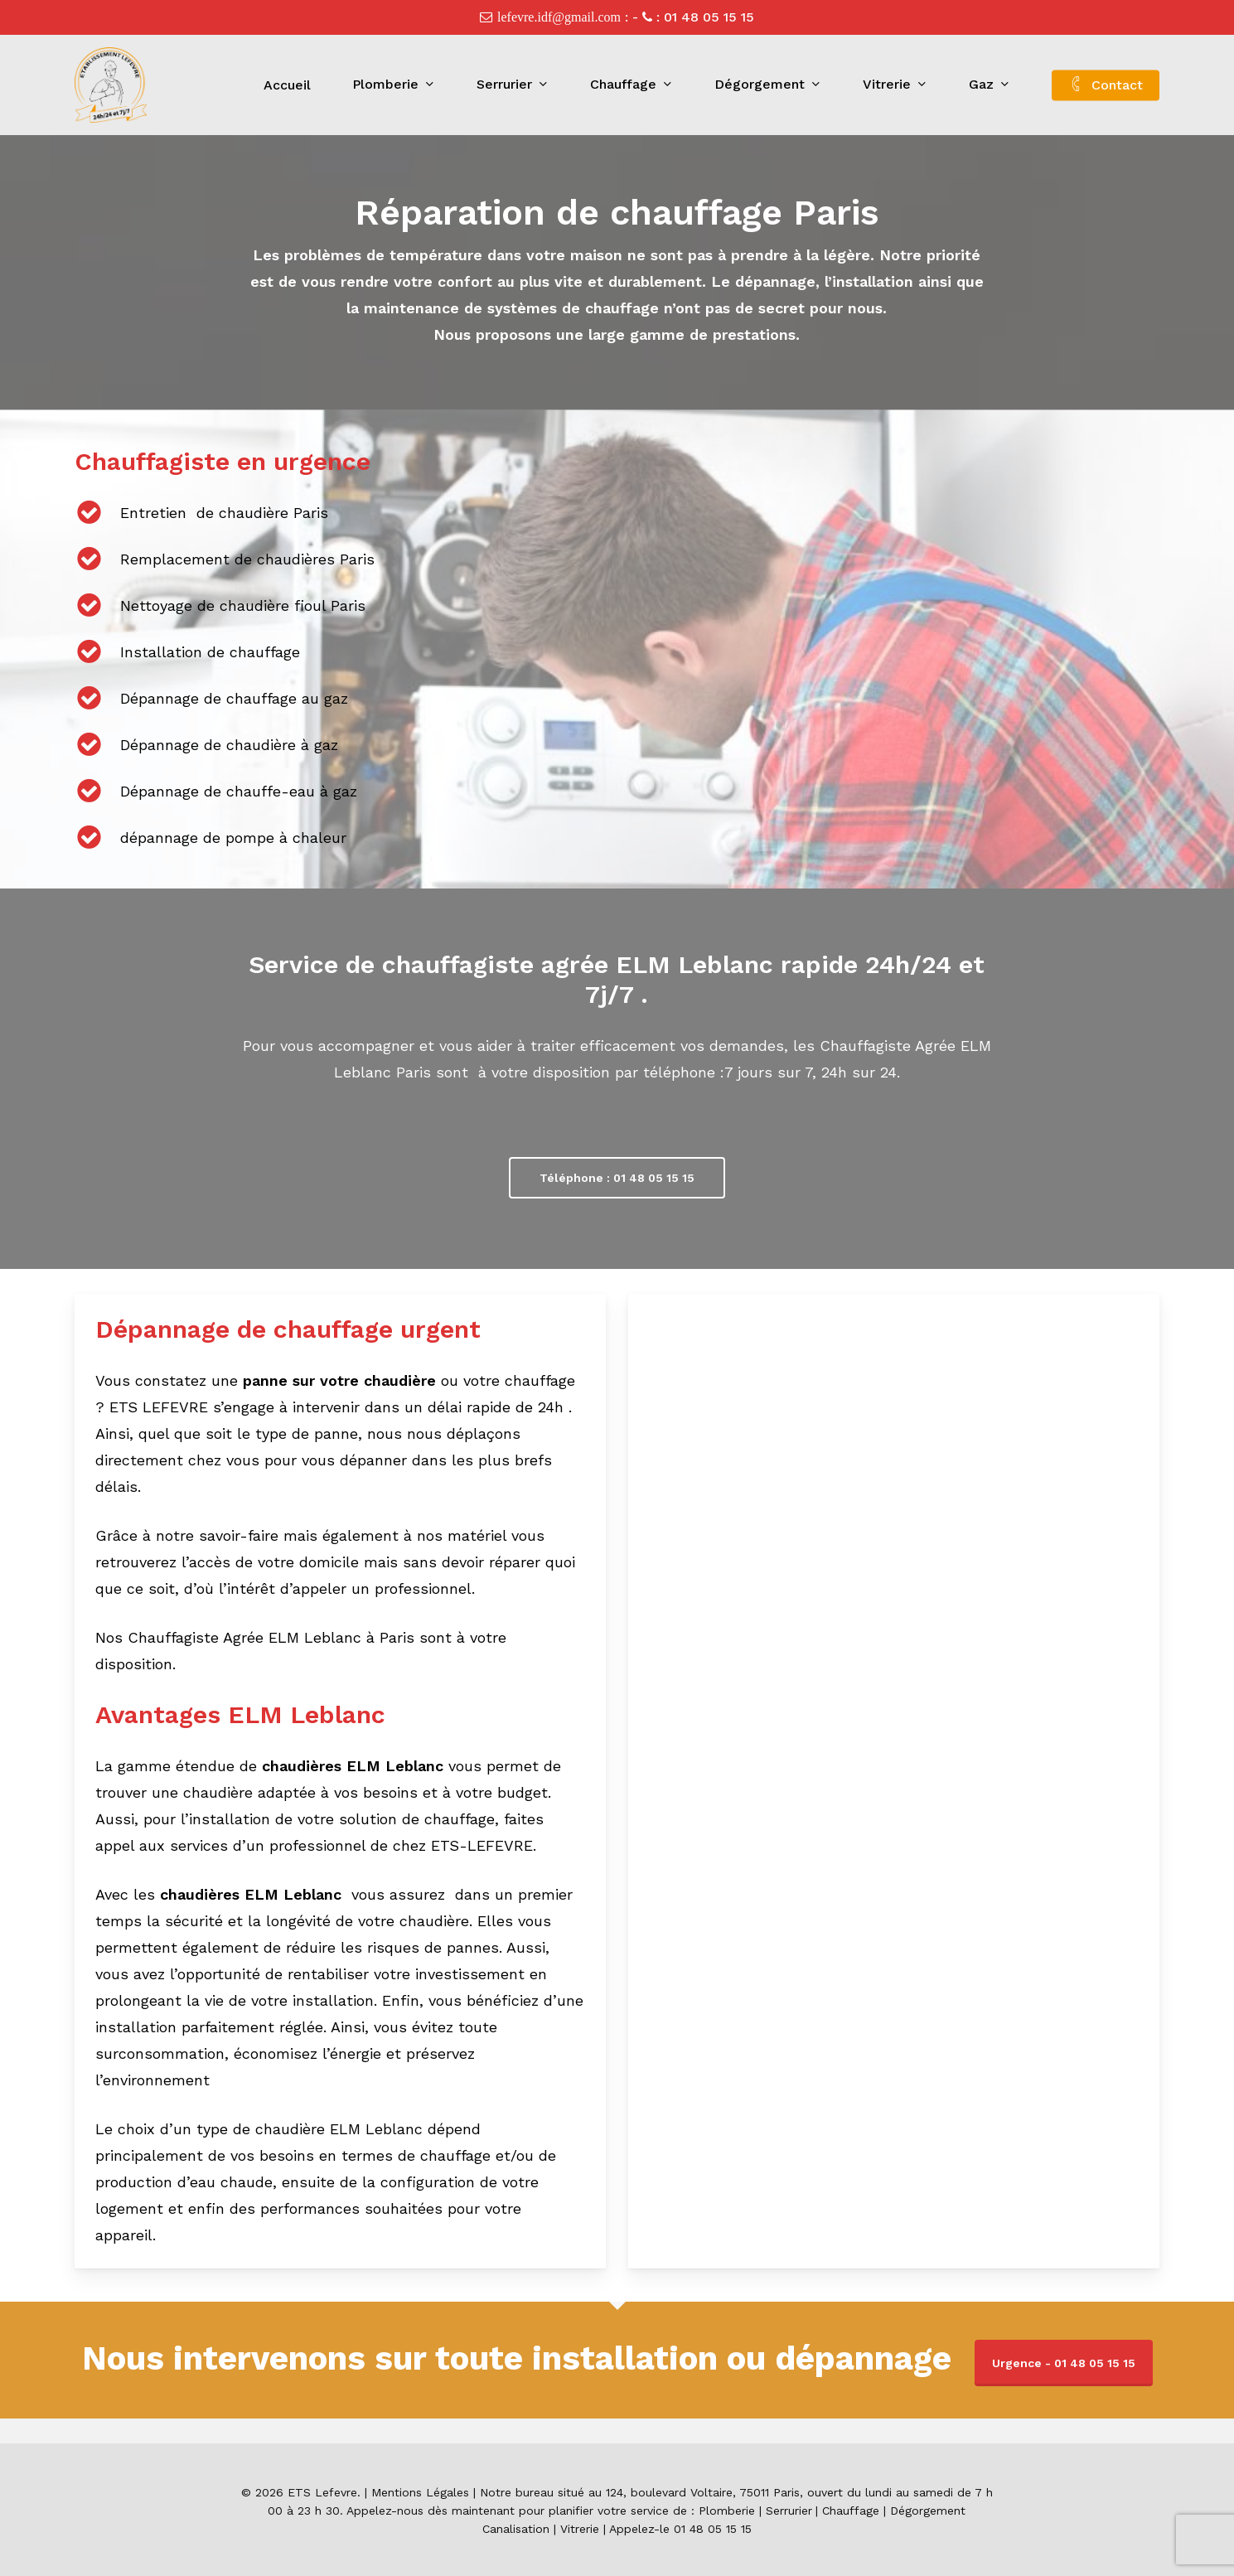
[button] (617, 1177)
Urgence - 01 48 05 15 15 (1063, 2363)
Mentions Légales (420, 2492)
